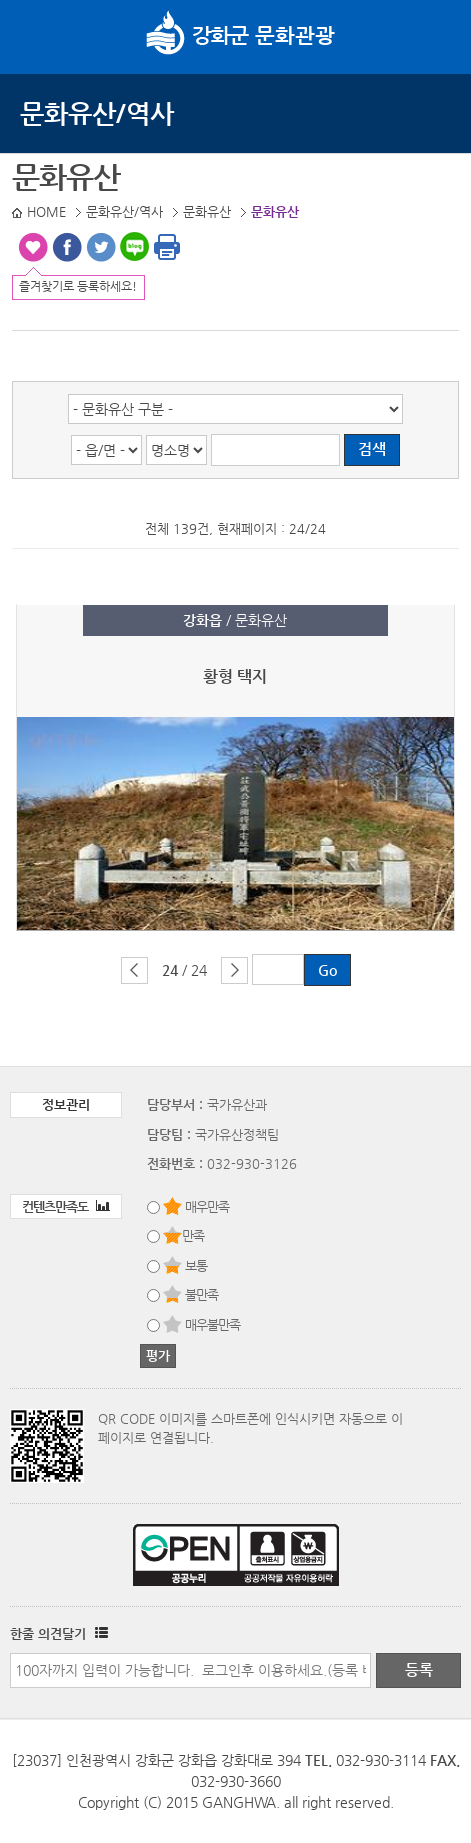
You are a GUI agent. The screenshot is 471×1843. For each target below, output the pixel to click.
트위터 (101, 247)
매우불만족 (212, 1324)
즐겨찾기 (33, 247)
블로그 (135, 247)
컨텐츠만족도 (66, 1206)
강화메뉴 (38, 35)
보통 (196, 1265)
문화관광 (240, 35)
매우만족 (207, 1206)
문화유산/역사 (97, 113)
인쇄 (167, 247)
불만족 (201, 1294)
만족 (193, 1235)
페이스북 (67, 247)
